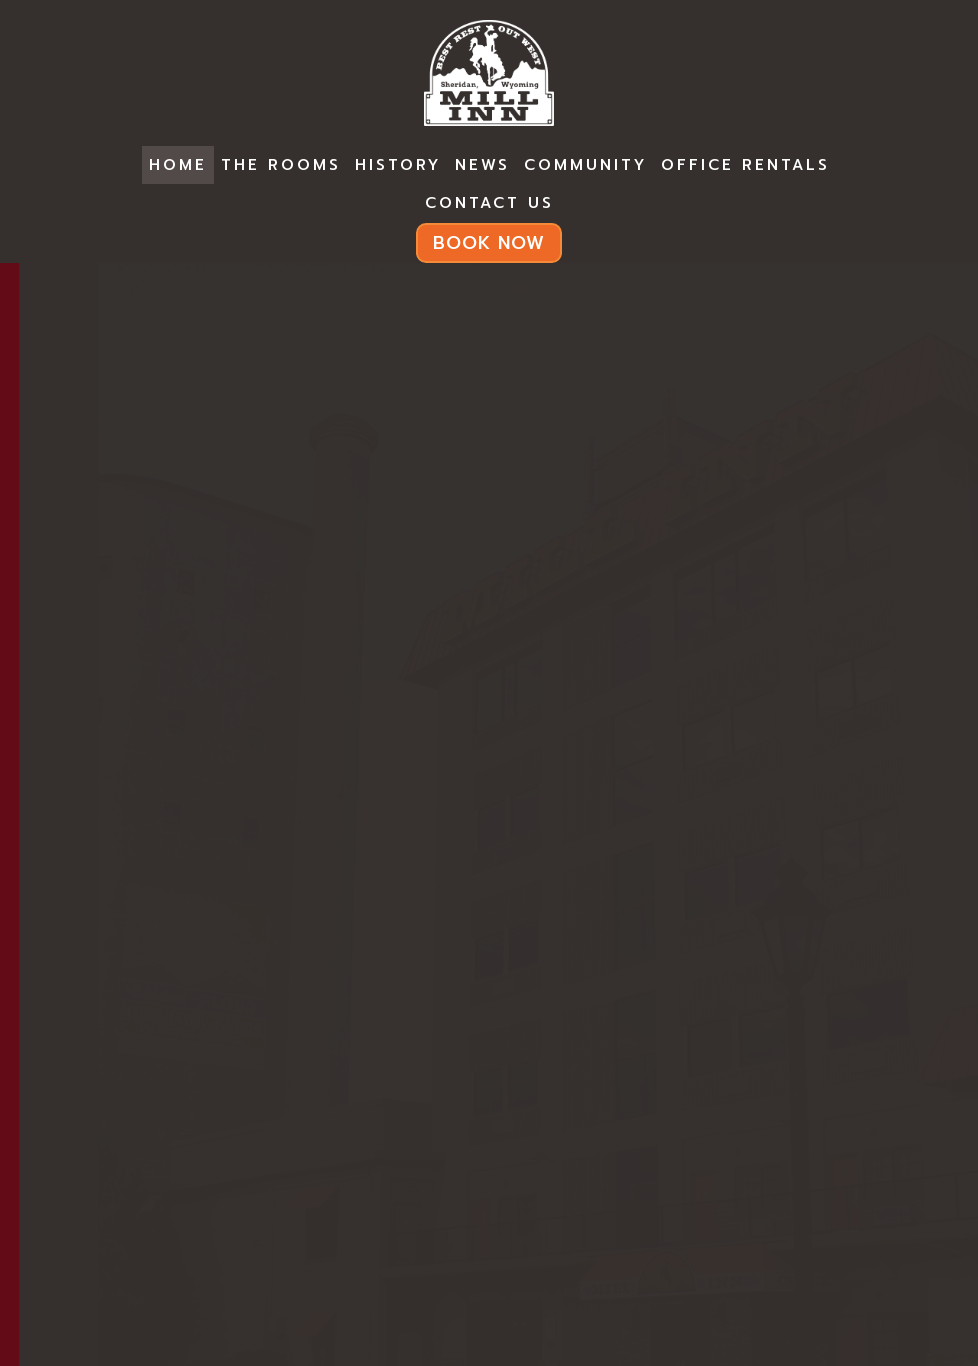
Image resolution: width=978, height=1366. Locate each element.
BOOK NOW (489, 243)
